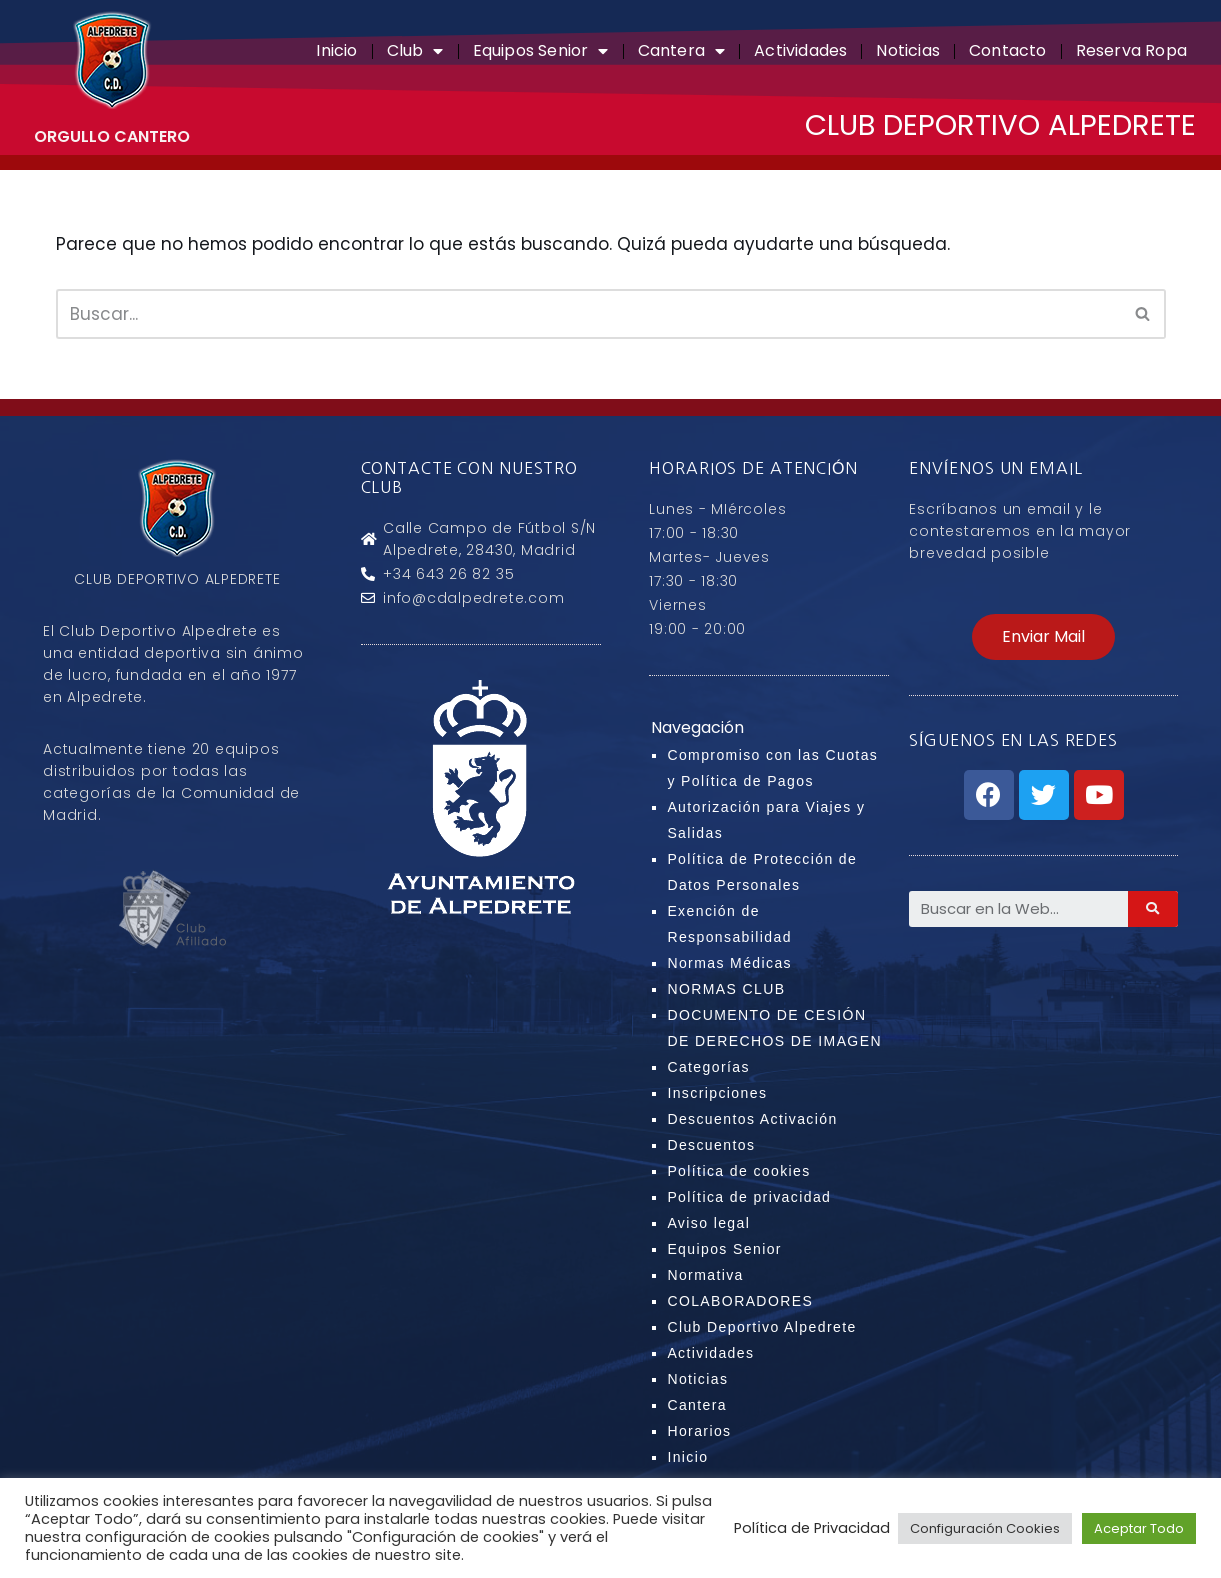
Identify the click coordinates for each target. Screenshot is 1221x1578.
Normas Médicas (729, 964)
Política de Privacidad (812, 1528)
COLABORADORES (740, 1302)
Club (415, 51)
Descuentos (711, 1146)
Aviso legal (708, 1224)
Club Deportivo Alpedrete (761, 1328)
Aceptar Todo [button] (1139, 1528)
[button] (1043, 637)
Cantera (682, 51)
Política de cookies (738, 1172)
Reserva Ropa (1131, 50)
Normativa (705, 1276)
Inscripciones (717, 1094)
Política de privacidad (749, 1198)
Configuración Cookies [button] (985, 1528)
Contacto (1008, 50)
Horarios (699, 1432)
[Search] (1153, 909)
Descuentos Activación (752, 1120)
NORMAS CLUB (726, 990)
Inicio (336, 50)
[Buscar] (588, 314)
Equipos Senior (541, 51)
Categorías (708, 1068)
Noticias (908, 50)
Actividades (800, 50)
